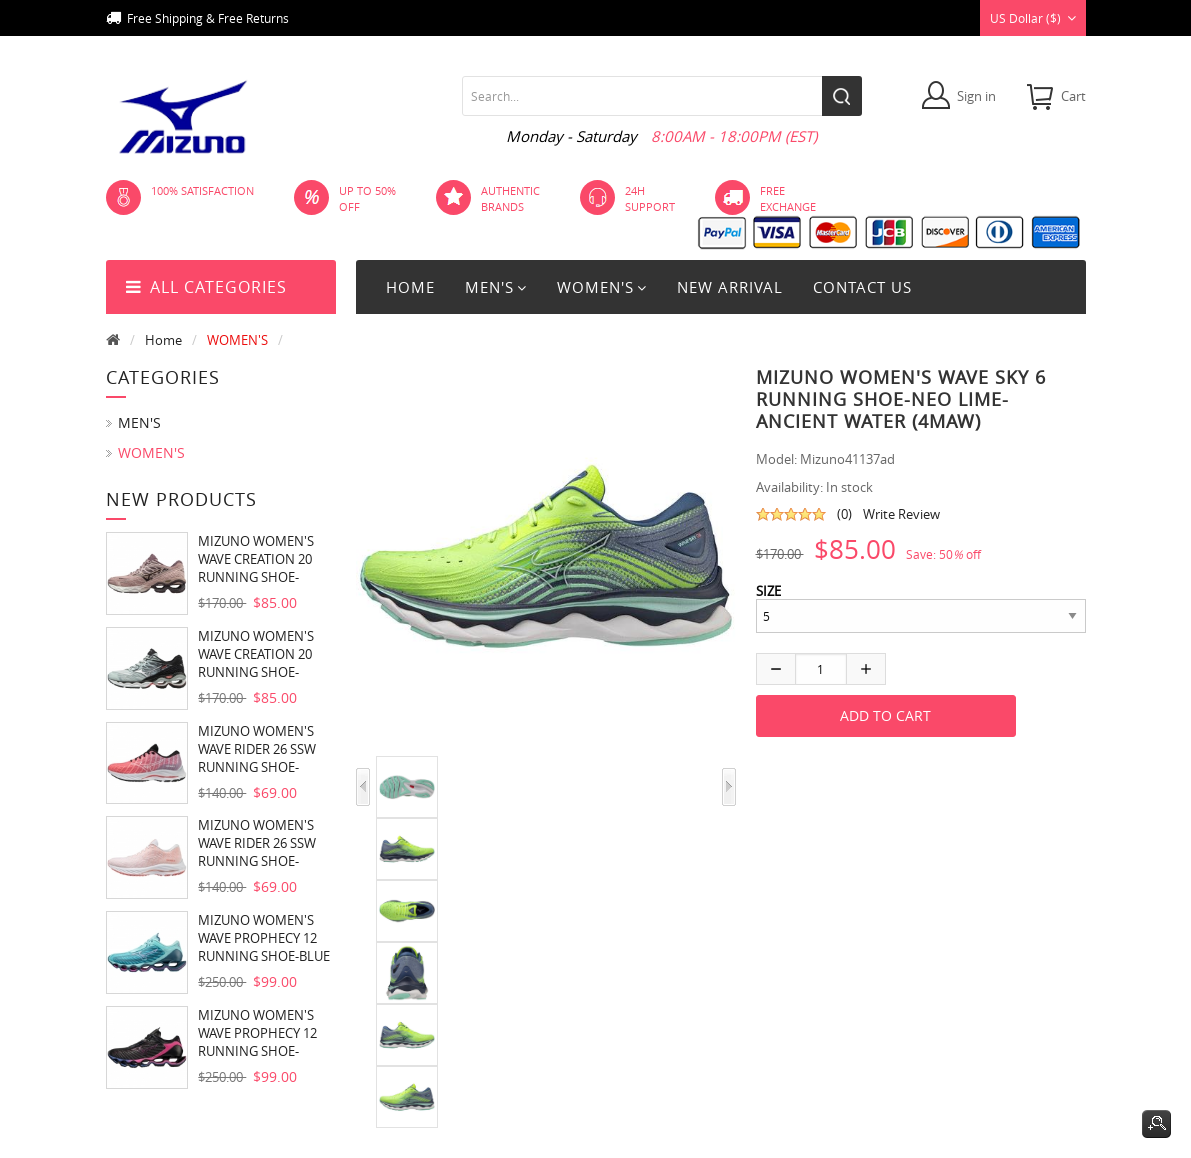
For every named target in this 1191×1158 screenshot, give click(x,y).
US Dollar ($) (1033, 18)
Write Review (901, 514)
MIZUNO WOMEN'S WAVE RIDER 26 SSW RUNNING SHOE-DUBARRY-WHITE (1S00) (257, 749)
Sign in (976, 96)
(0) (844, 514)
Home (410, 287)
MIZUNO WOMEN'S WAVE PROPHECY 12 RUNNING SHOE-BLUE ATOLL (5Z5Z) (264, 938)
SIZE (768, 591)
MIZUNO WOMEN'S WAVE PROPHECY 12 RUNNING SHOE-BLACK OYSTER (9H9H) (264, 1033)
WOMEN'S (237, 340)
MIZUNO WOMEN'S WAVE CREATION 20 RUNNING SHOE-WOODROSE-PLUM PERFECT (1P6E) (256, 559)
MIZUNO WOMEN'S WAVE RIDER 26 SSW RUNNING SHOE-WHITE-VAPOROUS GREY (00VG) (257, 843)
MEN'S (139, 422)
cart (1073, 96)
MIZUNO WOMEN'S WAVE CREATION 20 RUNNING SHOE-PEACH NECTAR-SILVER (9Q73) (266, 654)
